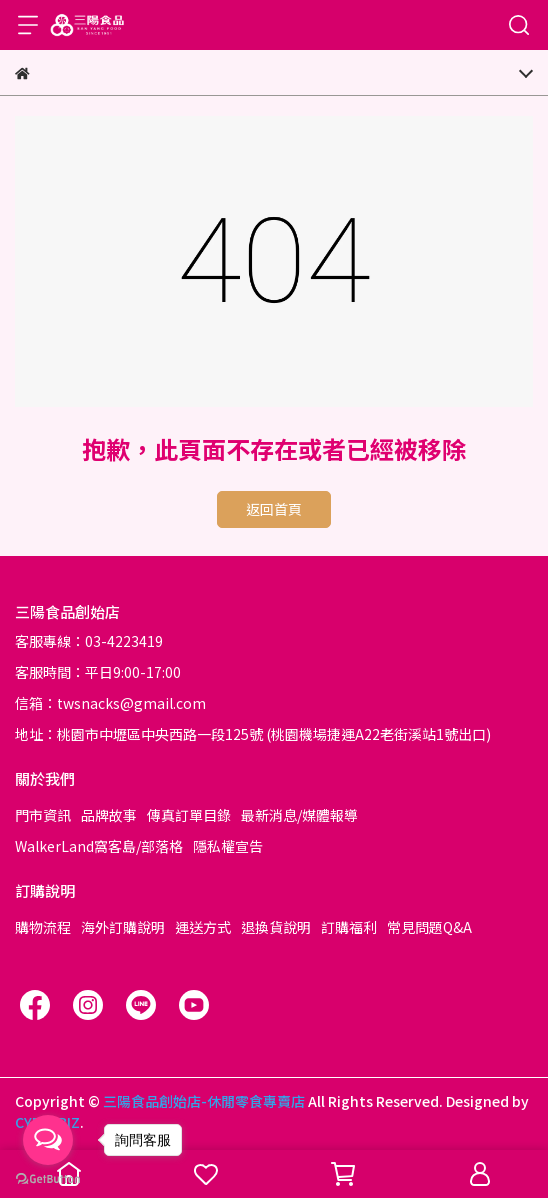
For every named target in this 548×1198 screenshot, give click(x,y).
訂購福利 (349, 927)
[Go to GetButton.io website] (48, 1178)
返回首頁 (274, 509)
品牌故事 (109, 815)
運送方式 (203, 927)
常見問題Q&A (429, 927)
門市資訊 (43, 815)
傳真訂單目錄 (189, 815)
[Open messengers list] (48, 1140)
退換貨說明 (276, 927)
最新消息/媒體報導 (299, 815)
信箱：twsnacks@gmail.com (110, 703)
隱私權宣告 (228, 846)
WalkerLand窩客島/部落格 (99, 846)
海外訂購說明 (123, 927)
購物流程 (43, 927)
